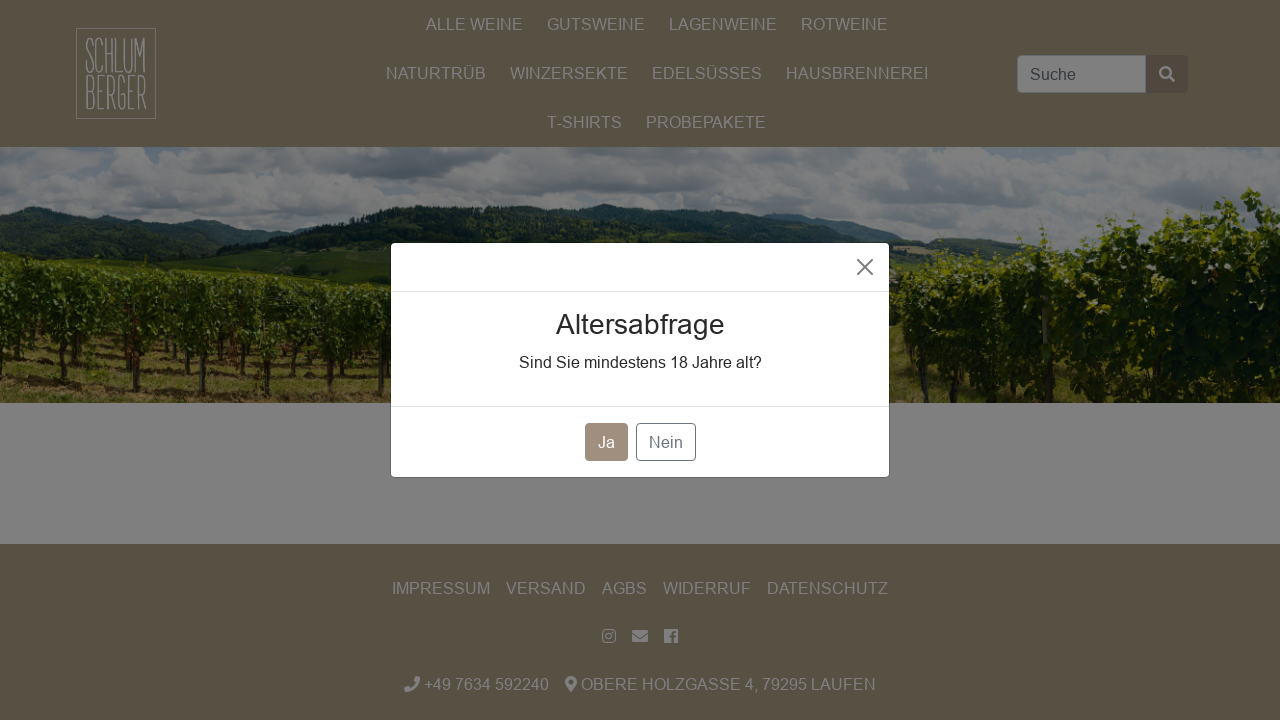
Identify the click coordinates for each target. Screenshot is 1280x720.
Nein (666, 442)
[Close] (865, 267)
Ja (606, 442)
